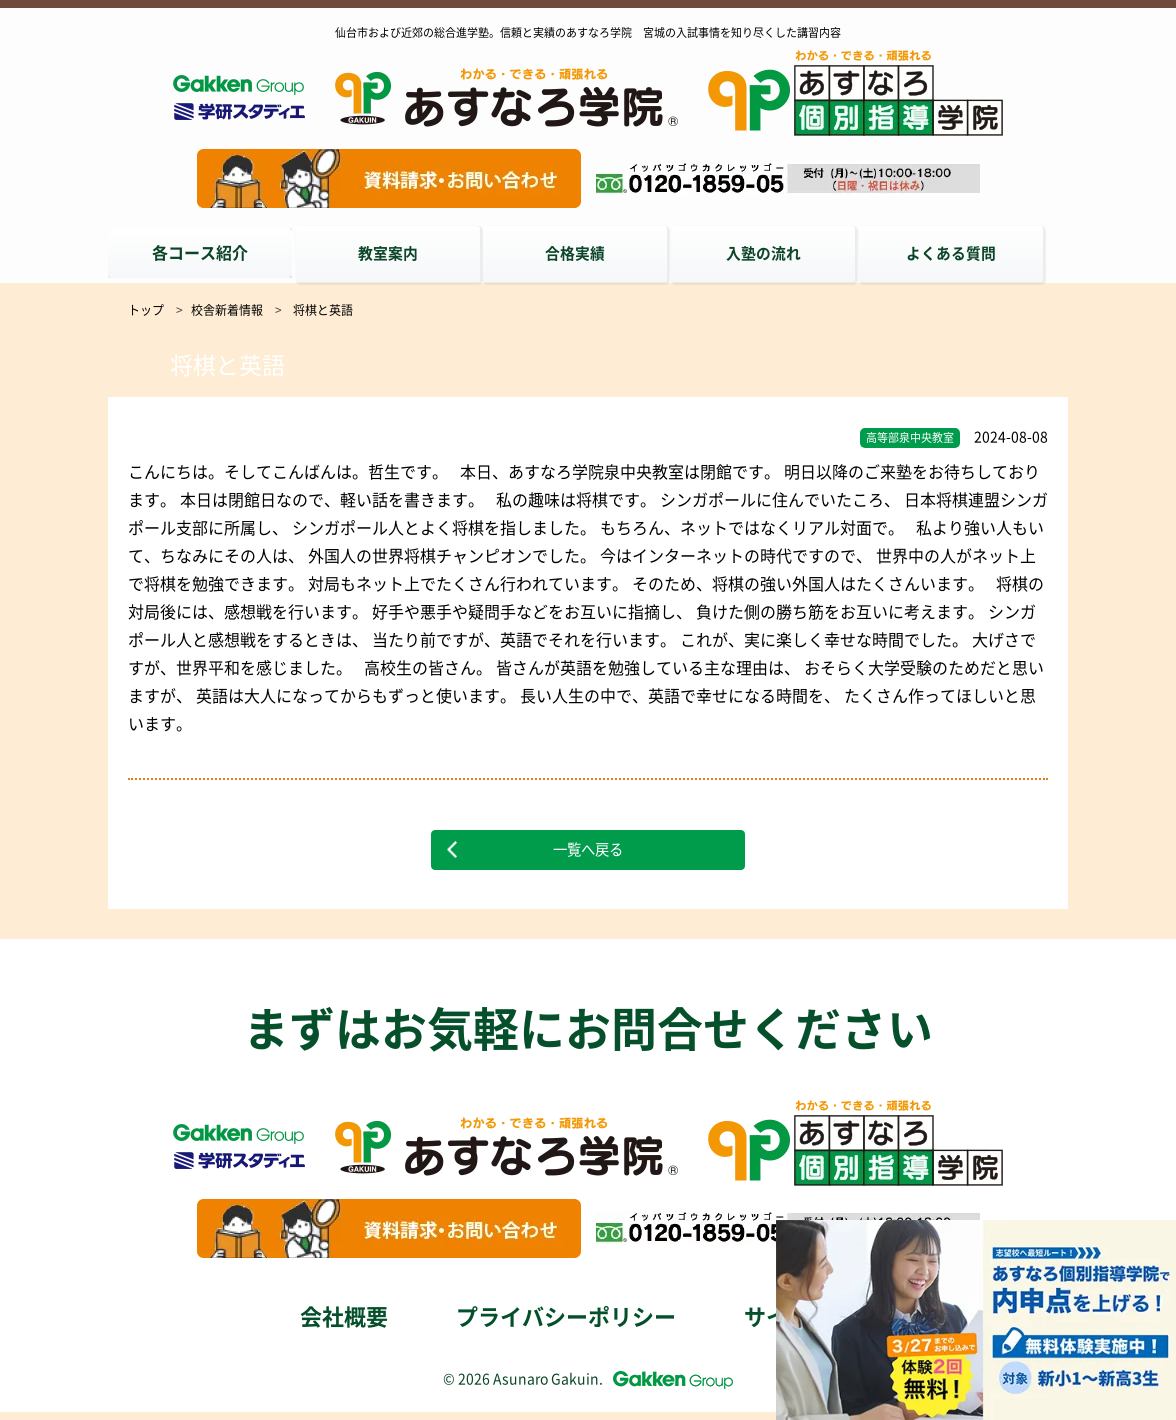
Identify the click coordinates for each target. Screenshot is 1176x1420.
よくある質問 (968, 253)
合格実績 (584, 253)
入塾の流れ (776, 253)
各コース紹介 (200, 253)
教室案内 (392, 253)
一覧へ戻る (588, 851)
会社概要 (344, 1325)
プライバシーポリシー (566, 1325)
